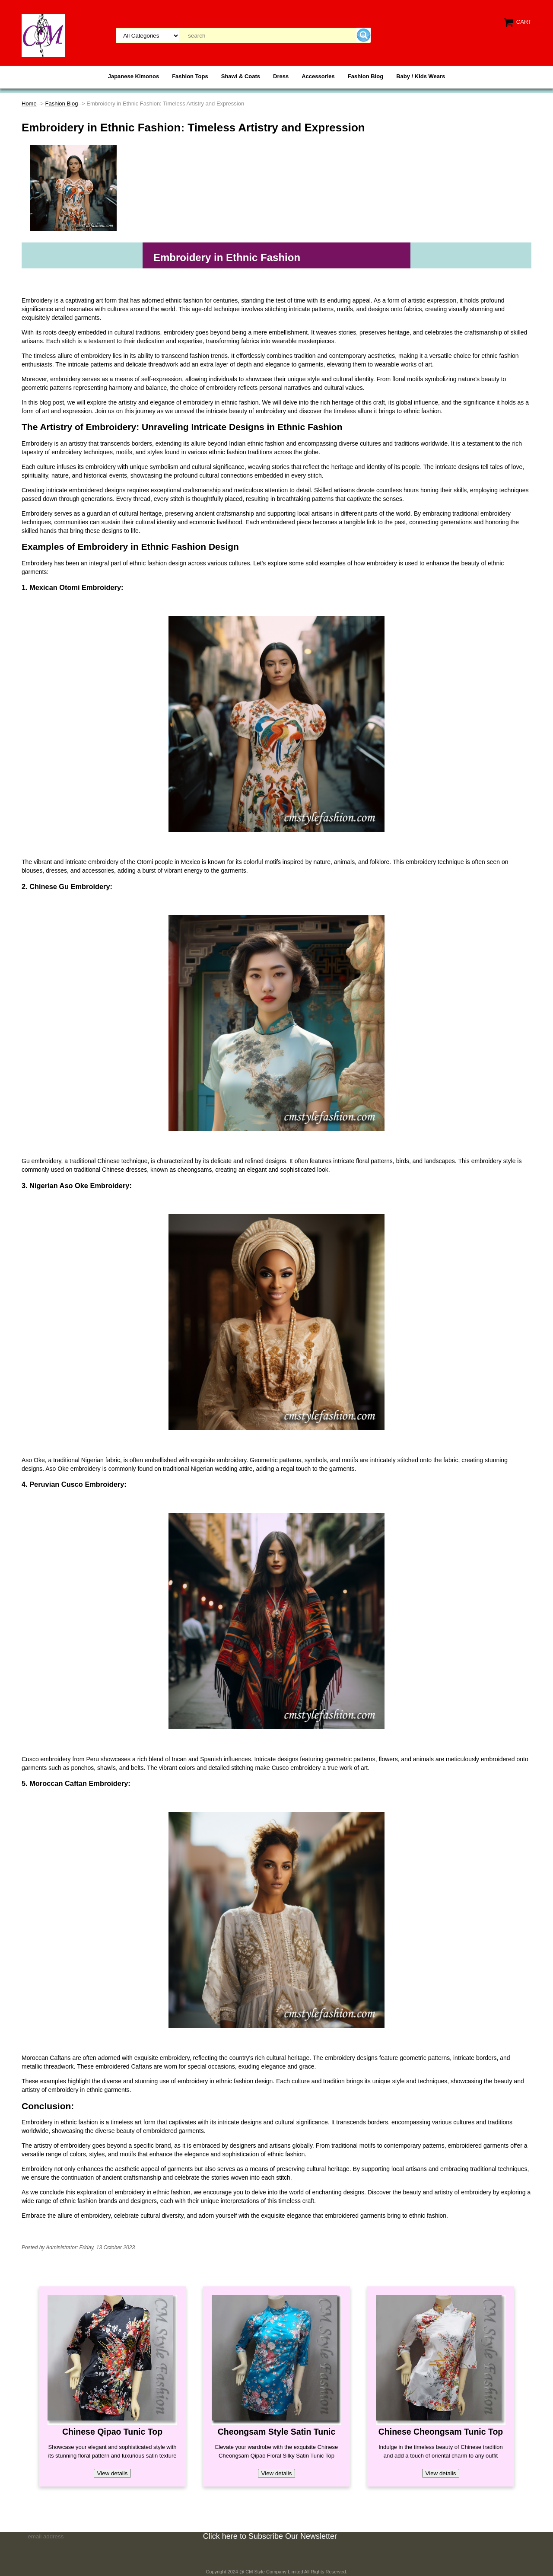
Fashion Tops (190, 76)
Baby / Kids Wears (420, 76)
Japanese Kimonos (133, 76)
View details (112, 2473)
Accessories (318, 76)
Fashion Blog (365, 76)
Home (29, 103)
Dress (281, 76)
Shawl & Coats (240, 76)
